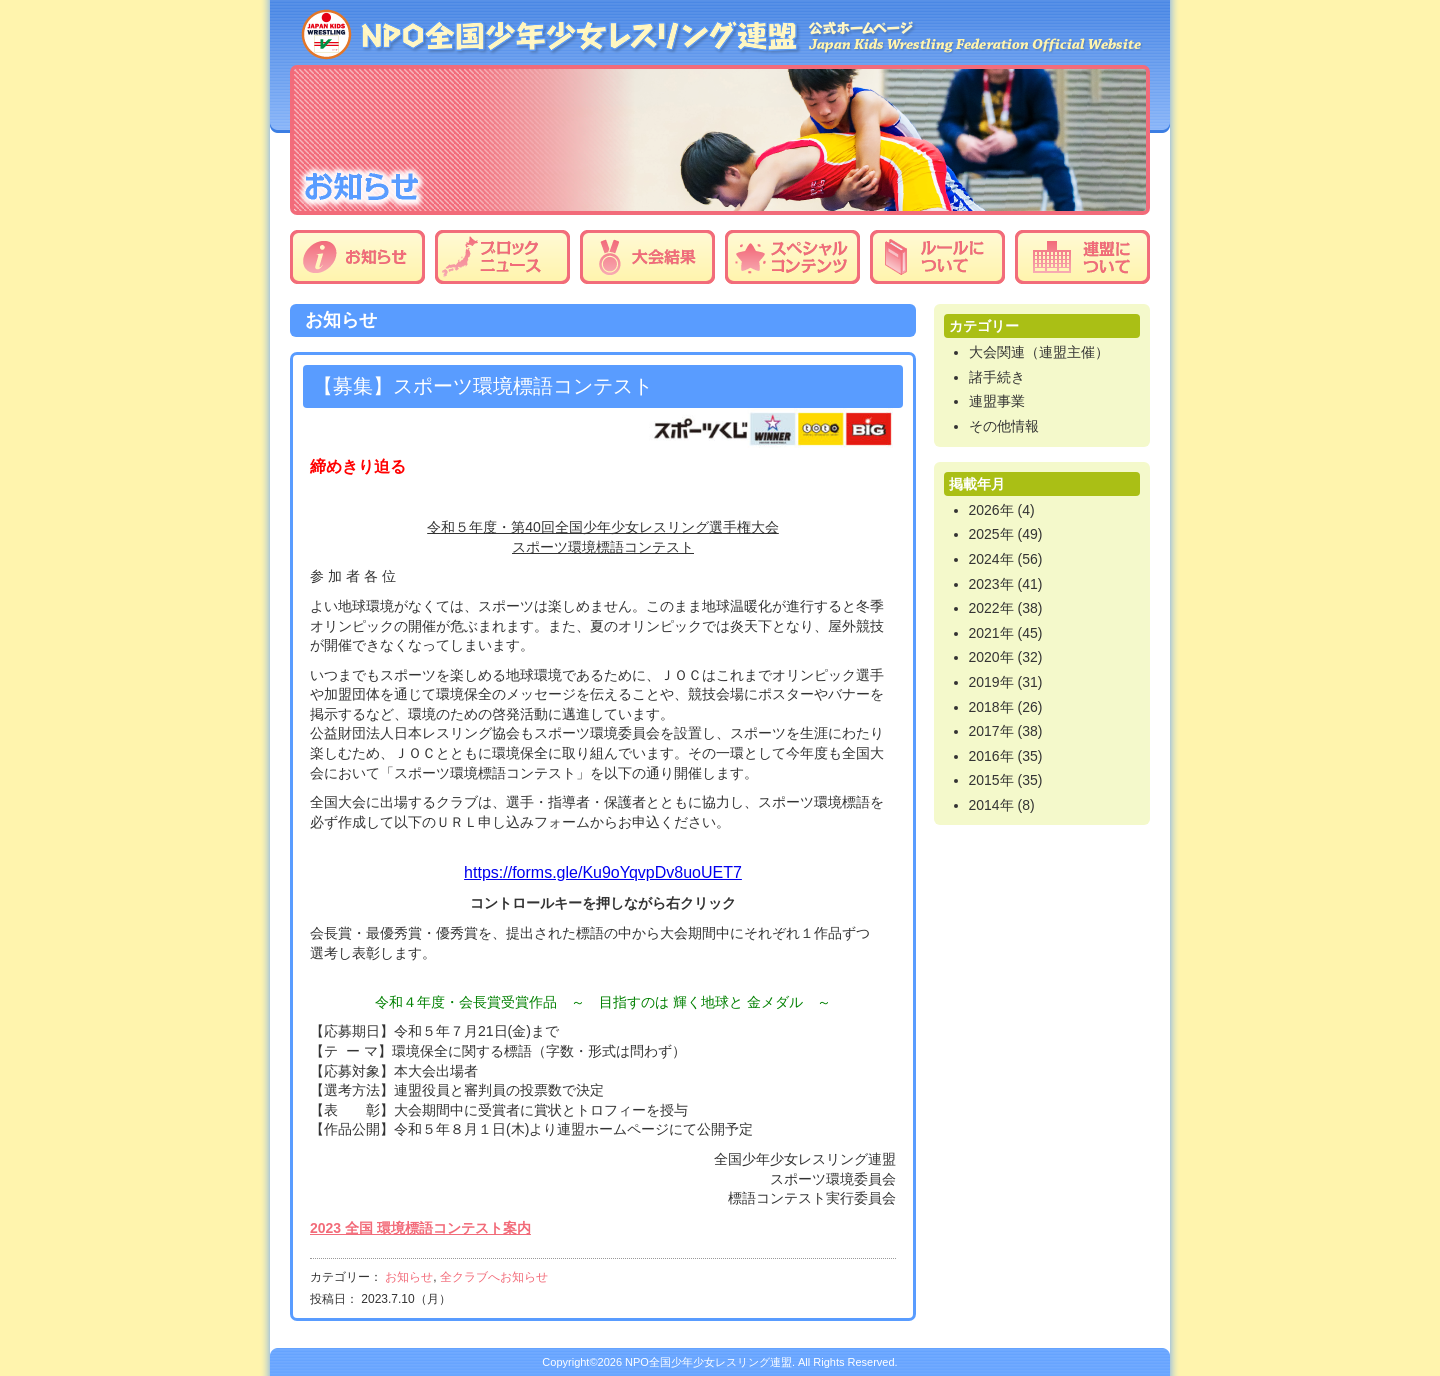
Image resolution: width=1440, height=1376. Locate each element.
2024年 (991, 559)
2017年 (991, 731)
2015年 (991, 780)
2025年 (991, 534)
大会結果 (647, 257)
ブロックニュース (502, 257)
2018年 (991, 707)
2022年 (991, 608)
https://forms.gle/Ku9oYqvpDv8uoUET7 (603, 872)
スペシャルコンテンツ (792, 257)
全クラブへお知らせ (494, 1277)
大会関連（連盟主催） (1039, 352)
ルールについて (937, 257)
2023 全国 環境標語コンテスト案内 (420, 1228)
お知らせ (357, 257)
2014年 (991, 805)
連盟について (1082, 257)
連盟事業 (997, 401)
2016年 (991, 756)
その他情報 (1004, 426)
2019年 (991, 682)
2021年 (991, 633)
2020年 (991, 657)
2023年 (991, 584)
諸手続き (997, 377)
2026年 (991, 510)
